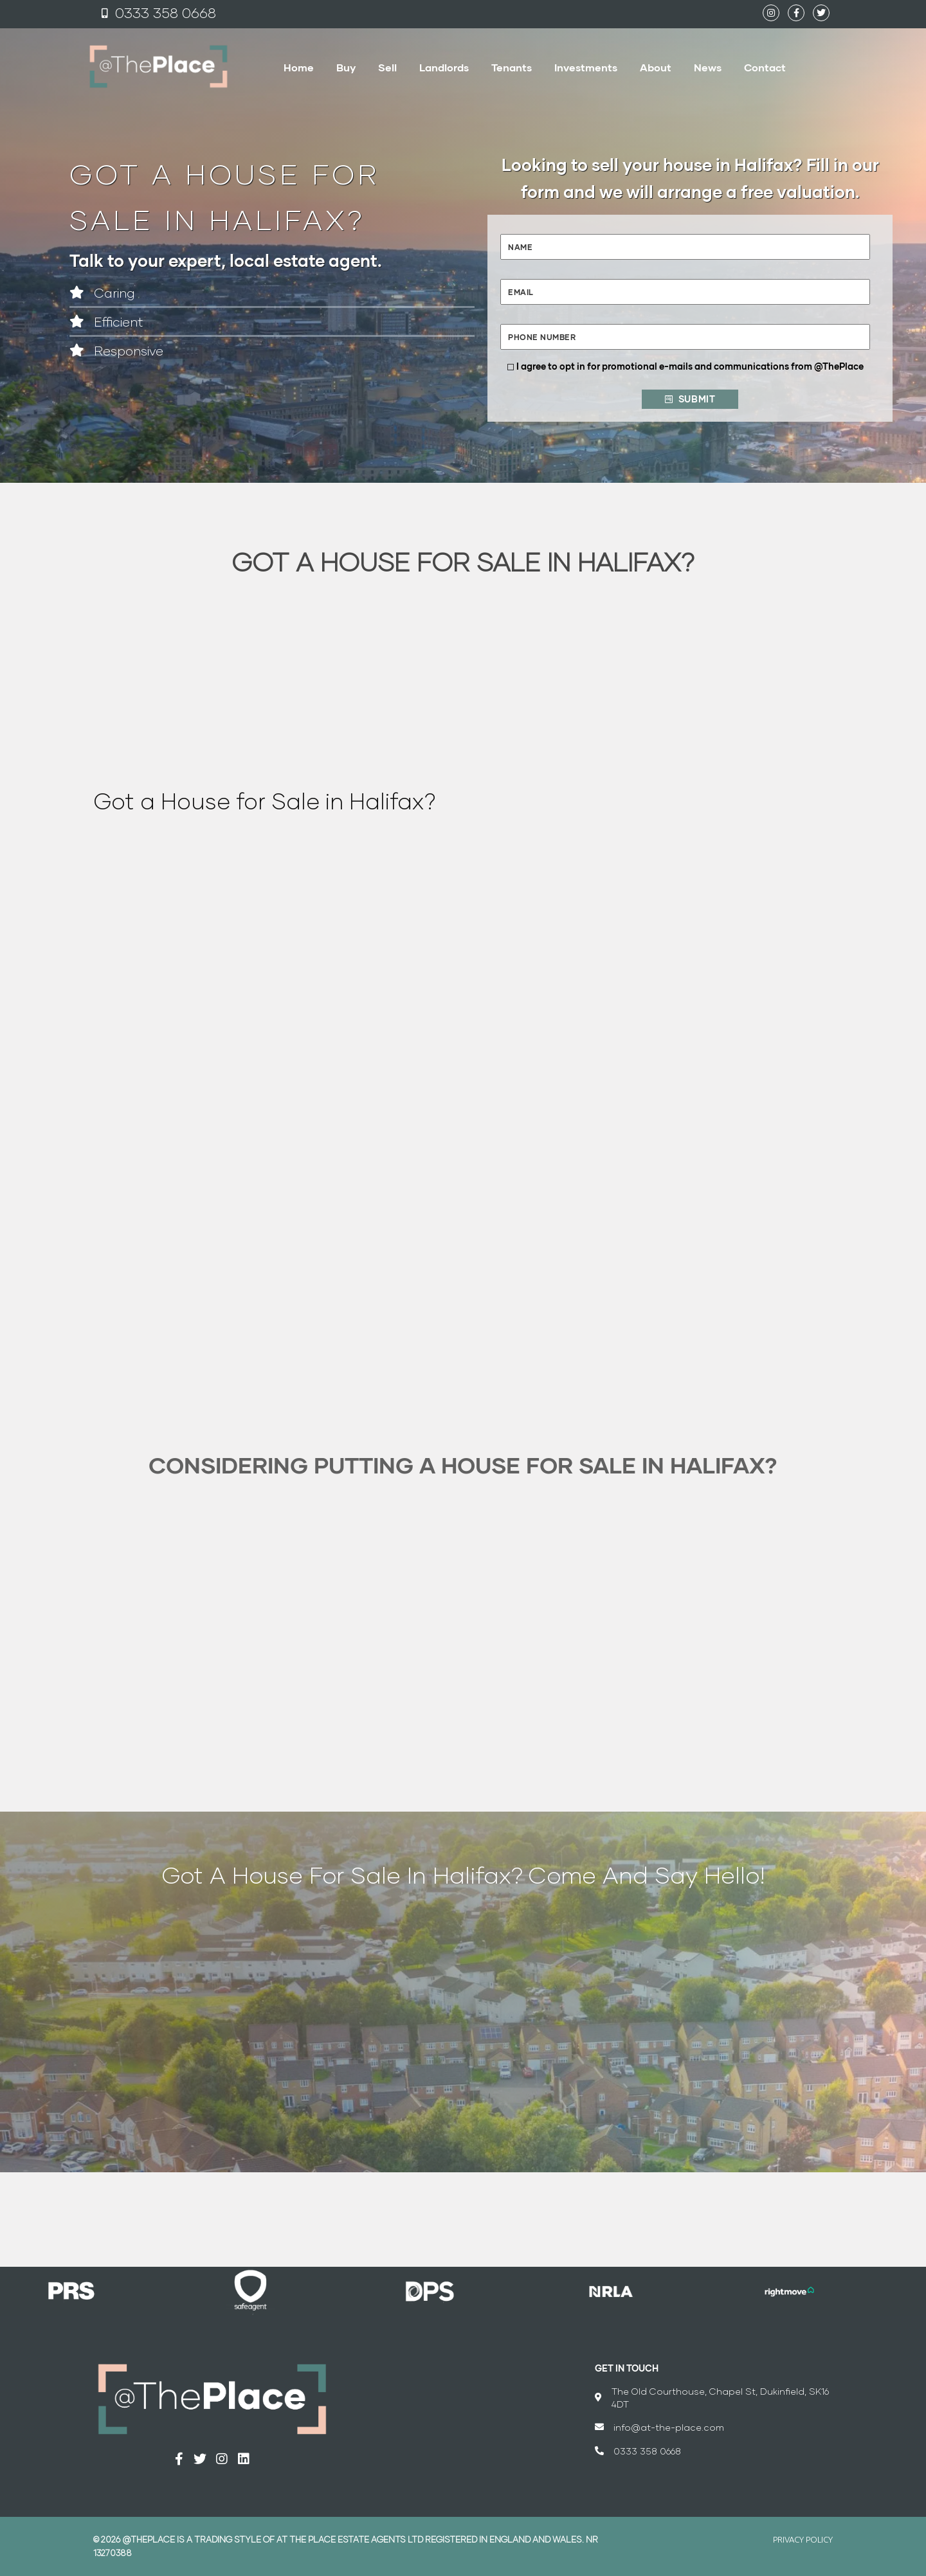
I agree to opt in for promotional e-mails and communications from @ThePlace (690, 366)
